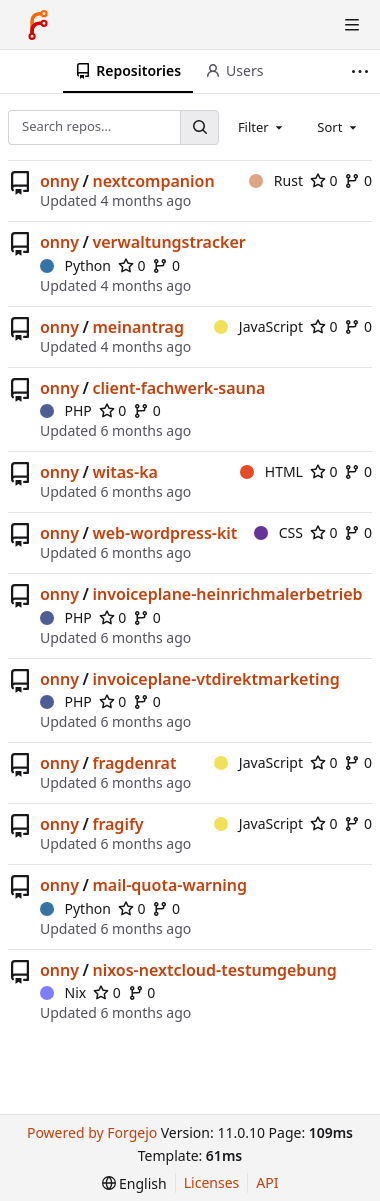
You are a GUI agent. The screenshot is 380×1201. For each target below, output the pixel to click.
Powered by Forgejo (92, 1132)
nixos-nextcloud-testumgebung (214, 970)
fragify (117, 824)
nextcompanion (153, 181)
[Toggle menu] (352, 25)
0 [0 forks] (358, 180)
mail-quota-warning (169, 885)
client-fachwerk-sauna (178, 388)
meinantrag (138, 327)
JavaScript (258, 326)
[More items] (362, 71)
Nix (63, 992)
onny (59, 181)
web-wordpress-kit (164, 533)
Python (75, 265)
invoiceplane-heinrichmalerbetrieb (227, 594)
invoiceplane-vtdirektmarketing (215, 679)
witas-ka (124, 472)
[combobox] (262, 127)
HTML (271, 471)
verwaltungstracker (168, 242)
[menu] (134, 1183)
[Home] (38, 25)
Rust (276, 180)
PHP (66, 410)
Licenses (212, 1182)
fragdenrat (134, 763)
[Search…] (199, 127)
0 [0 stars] (324, 180)
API (267, 1182)
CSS (278, 532)
